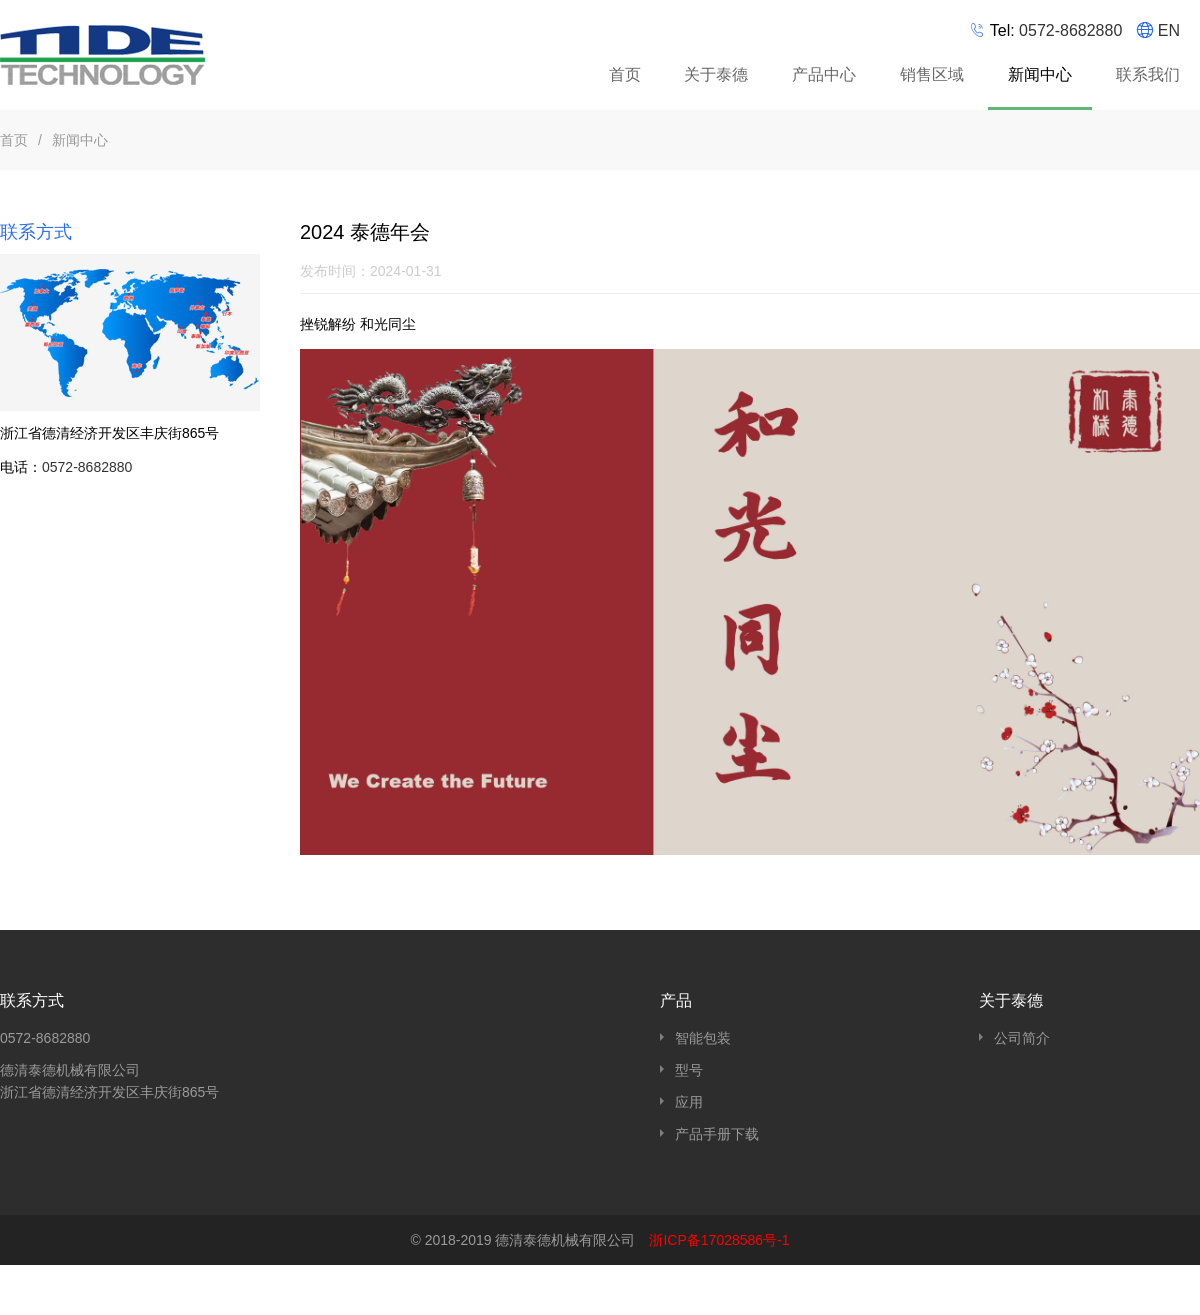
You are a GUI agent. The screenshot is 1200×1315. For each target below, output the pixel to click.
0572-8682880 (1070, 30)
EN (1169, 30)
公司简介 (1022, 1038)
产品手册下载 (717, 1134)
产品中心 (826, 78)
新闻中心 (1040, 74)
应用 (689, 1102)
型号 (689, 1070)
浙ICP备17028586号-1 (719, 1240)
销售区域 (932, 74)
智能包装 (703, 1038)
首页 (625, 74)
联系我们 (1148, 74)
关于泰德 (716, 74)
